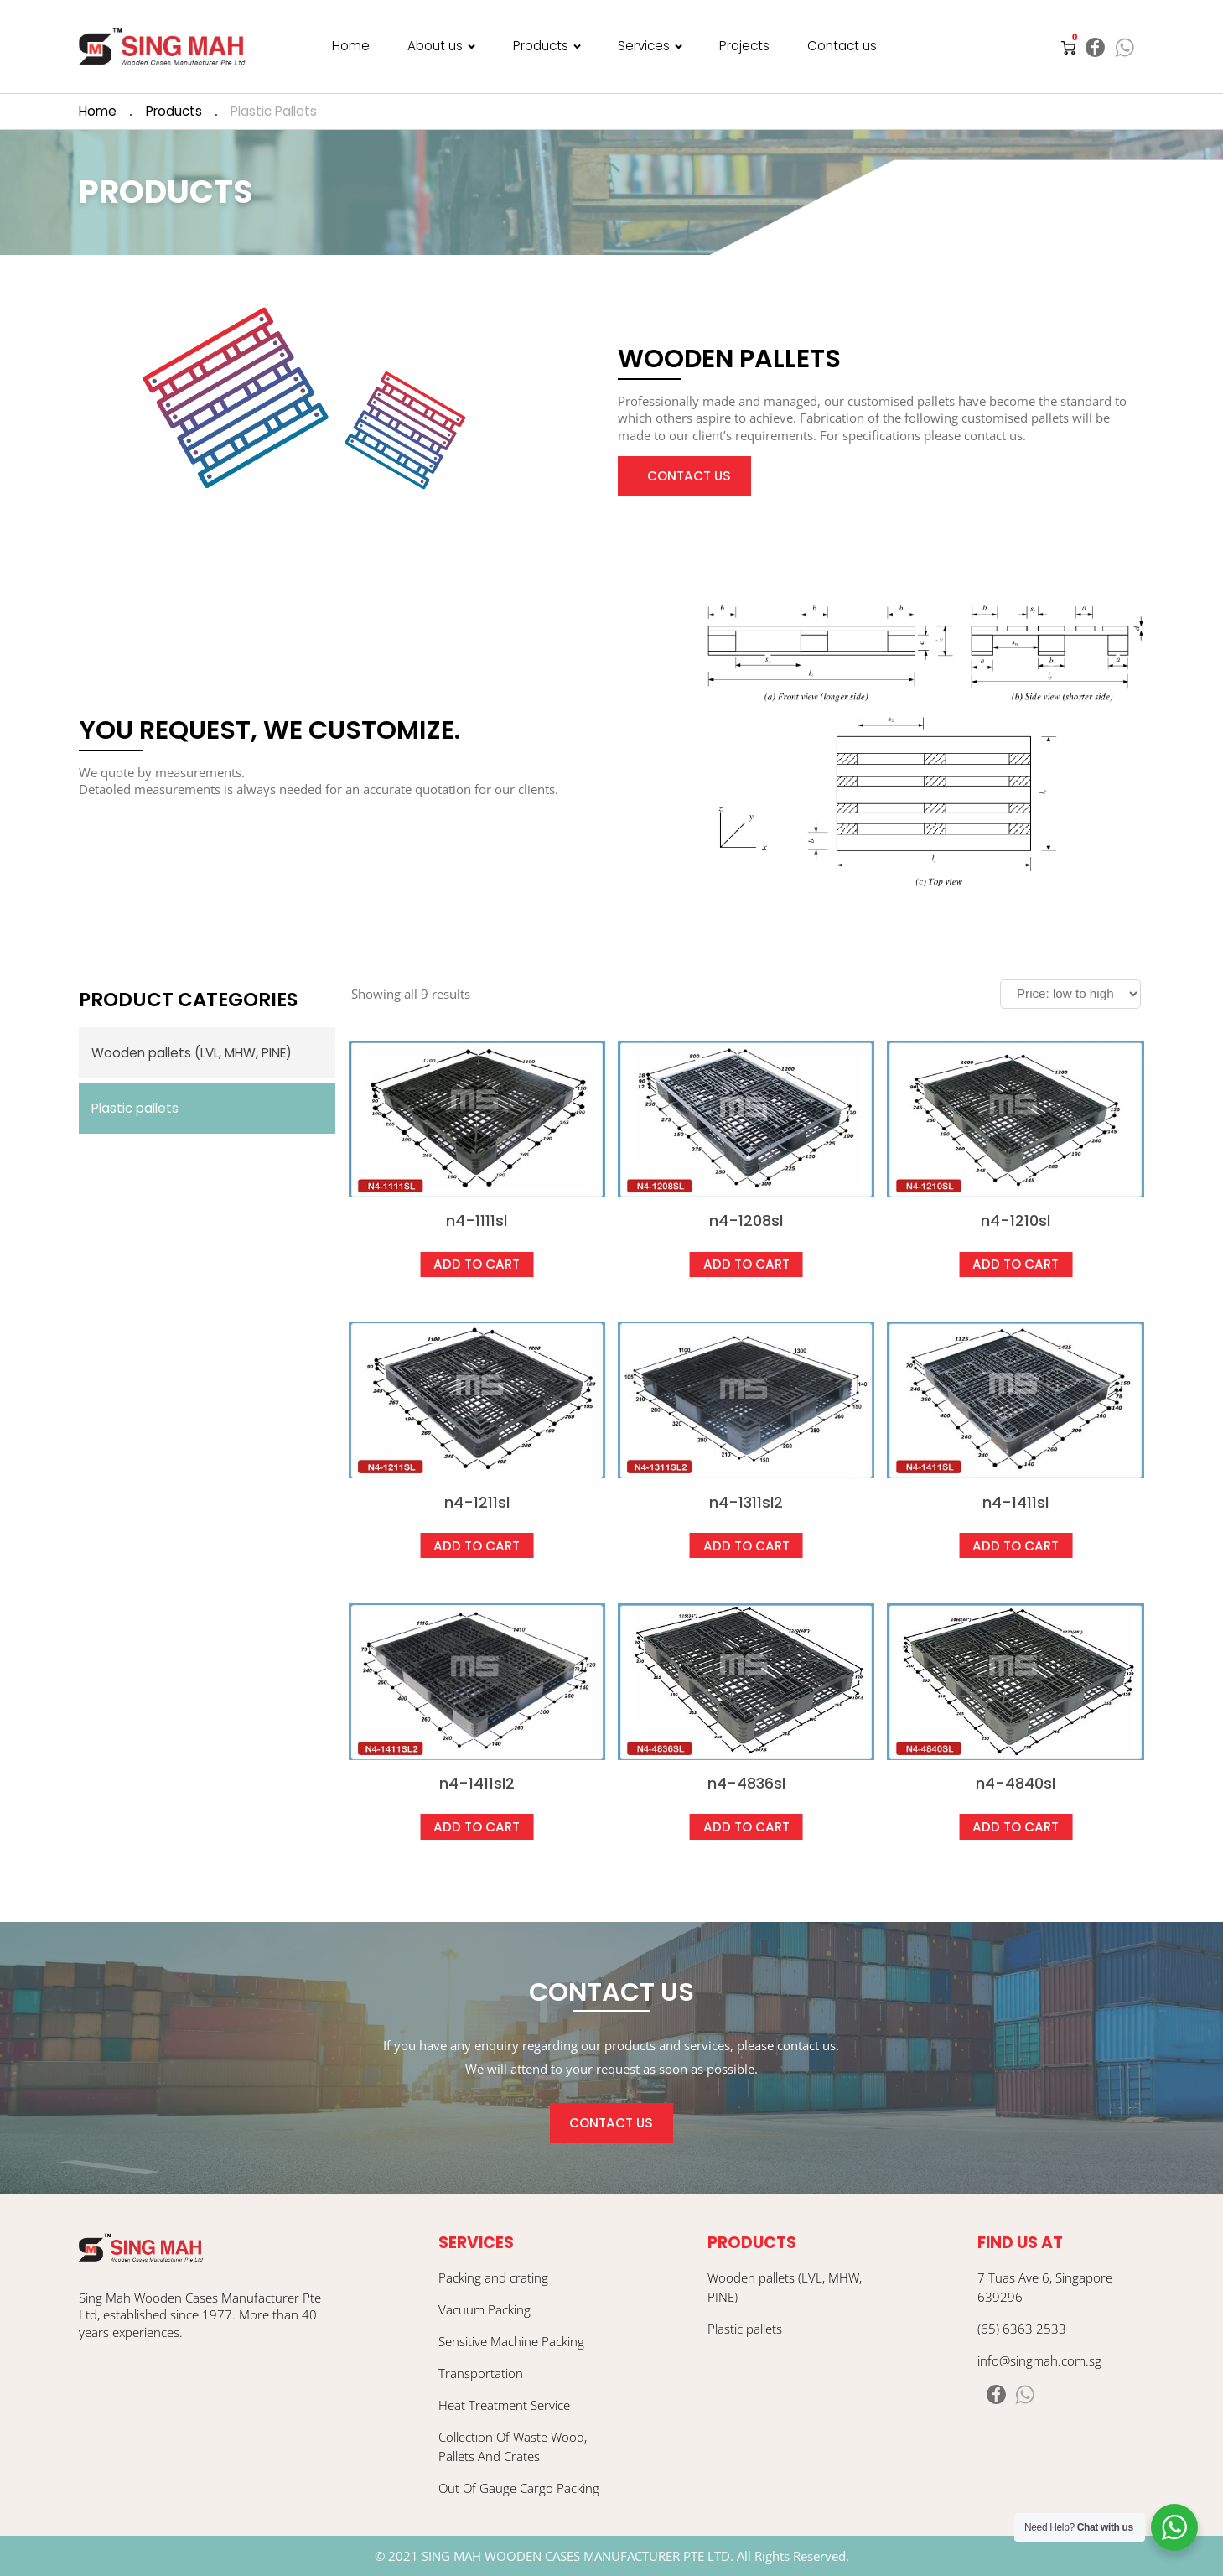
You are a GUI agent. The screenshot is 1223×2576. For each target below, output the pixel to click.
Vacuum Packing (484, 2309)
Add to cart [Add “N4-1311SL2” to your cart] (746, 1546)
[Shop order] (1070, 994)
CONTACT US (611, 2123)
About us (435, 46)
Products (540, 46)
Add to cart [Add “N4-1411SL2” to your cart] (476, 1827)
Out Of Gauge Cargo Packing (518, 2488)
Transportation (480, 2373)
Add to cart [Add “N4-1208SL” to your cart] (746, 1264)
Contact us (842, 46)
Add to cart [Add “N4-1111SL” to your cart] (476, 1264)
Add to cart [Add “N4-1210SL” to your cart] (1015, 1264)
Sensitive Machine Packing (511, 2341)
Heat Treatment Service (504, 2405)
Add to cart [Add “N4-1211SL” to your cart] (476, 1546)
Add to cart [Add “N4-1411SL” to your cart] (1015, 1546)
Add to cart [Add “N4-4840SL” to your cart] (1015, 1827)
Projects (744, 46)
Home (351, 46)
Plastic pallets (135, 1108)
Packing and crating (493, 2277)
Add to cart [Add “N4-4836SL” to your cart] (746, 1827)
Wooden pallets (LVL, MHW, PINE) (191, 1053)
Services (644, 46)
